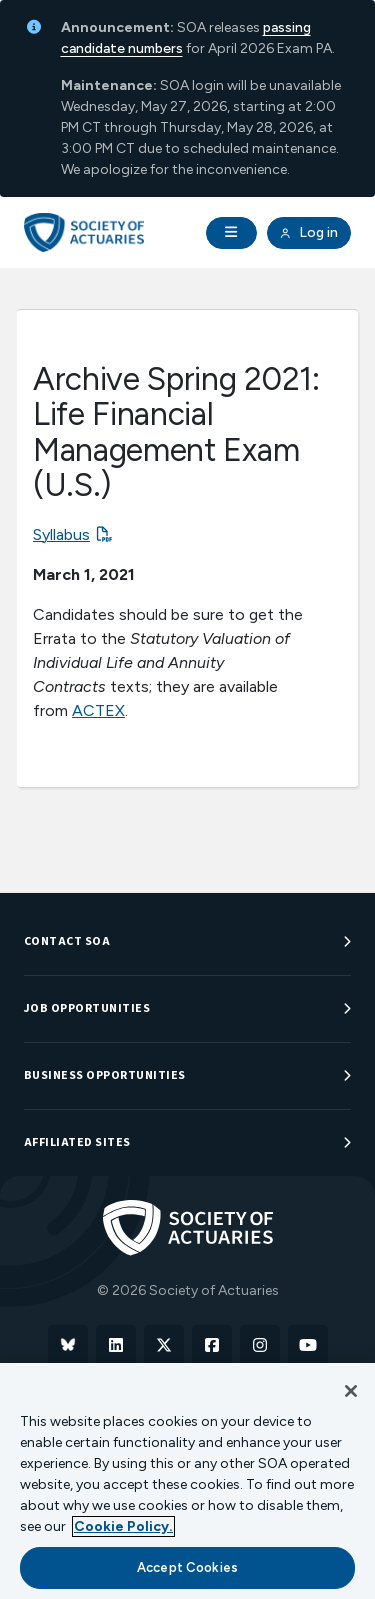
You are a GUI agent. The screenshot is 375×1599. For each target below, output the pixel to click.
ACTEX (98, 710)
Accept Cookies (187, 1567)
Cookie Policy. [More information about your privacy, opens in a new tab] (123, 1526)
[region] (187, 1481)
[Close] (351, 1391)
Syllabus (61, 534)
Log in (309, 233)
